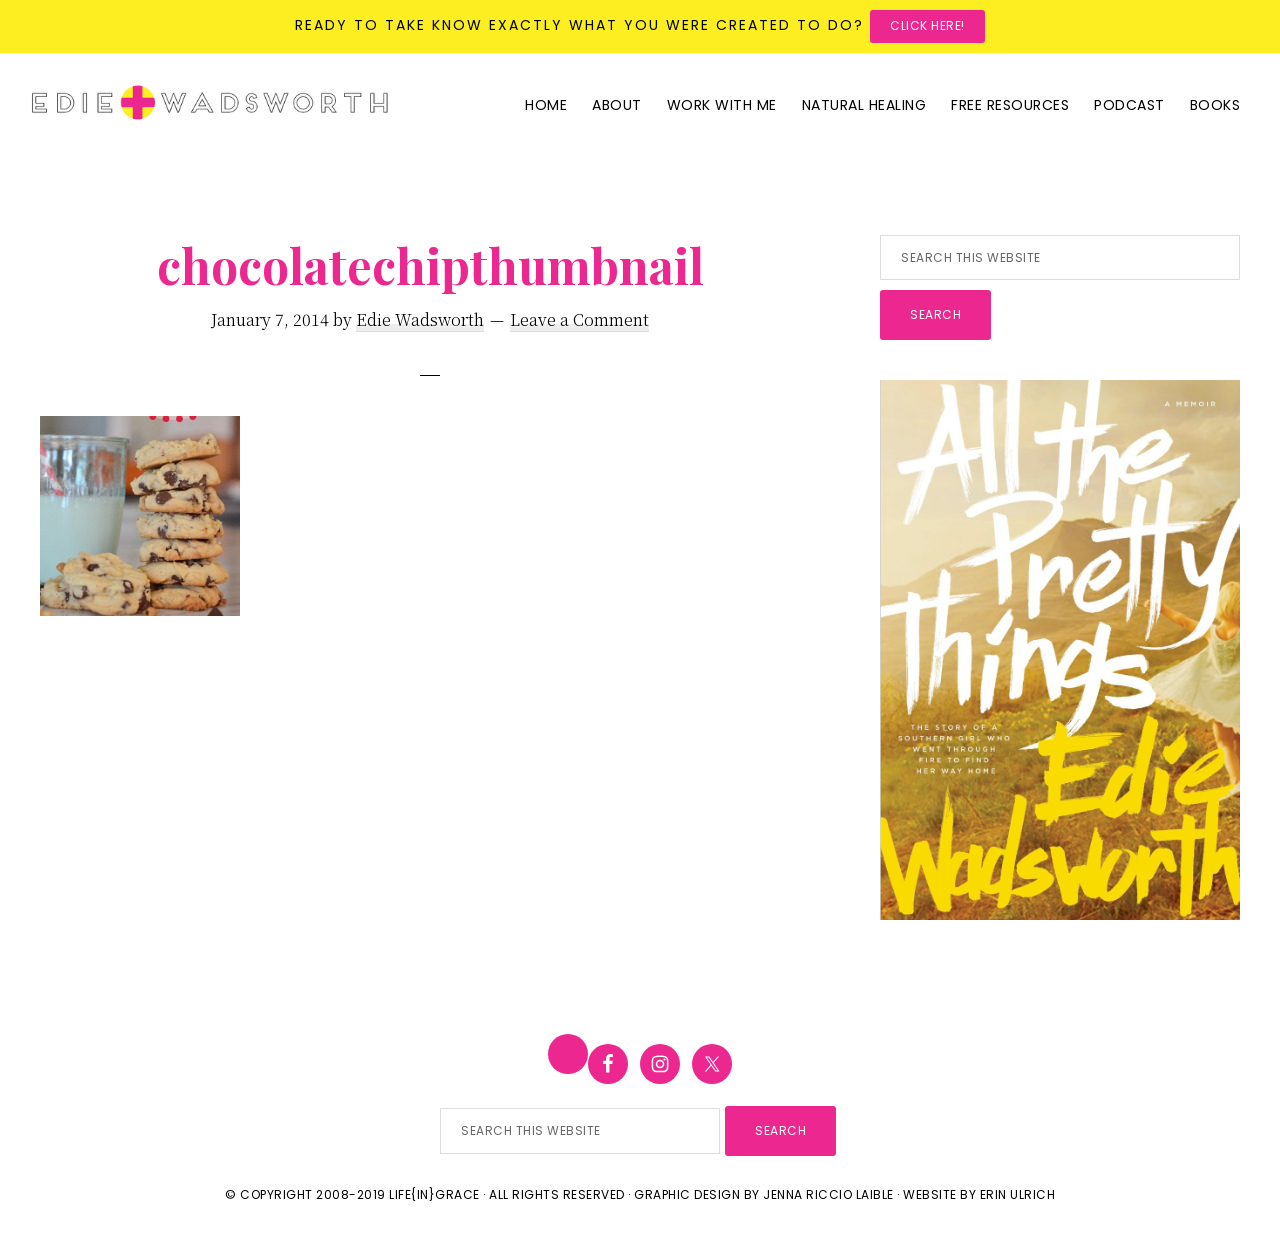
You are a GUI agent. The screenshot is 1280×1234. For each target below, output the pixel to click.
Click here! (927, 25)
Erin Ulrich (1018, 1194)
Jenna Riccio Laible (828, 1194)
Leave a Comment (579, 319)
